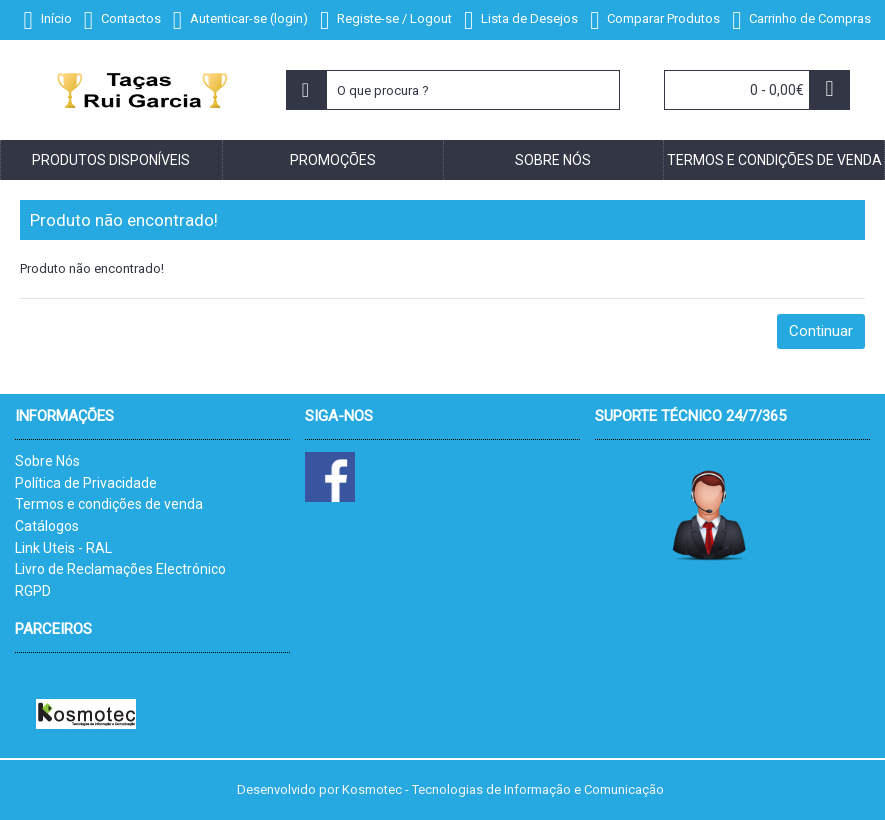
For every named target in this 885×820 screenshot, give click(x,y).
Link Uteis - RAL (63, 548)
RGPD (33, 591)
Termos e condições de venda (109, 504)
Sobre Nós (47, 461)
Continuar (821, 331)
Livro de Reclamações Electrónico (120, 569)
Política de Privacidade (86, 483)
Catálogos (47, 526)
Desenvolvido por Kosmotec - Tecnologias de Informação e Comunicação (450, 789)
